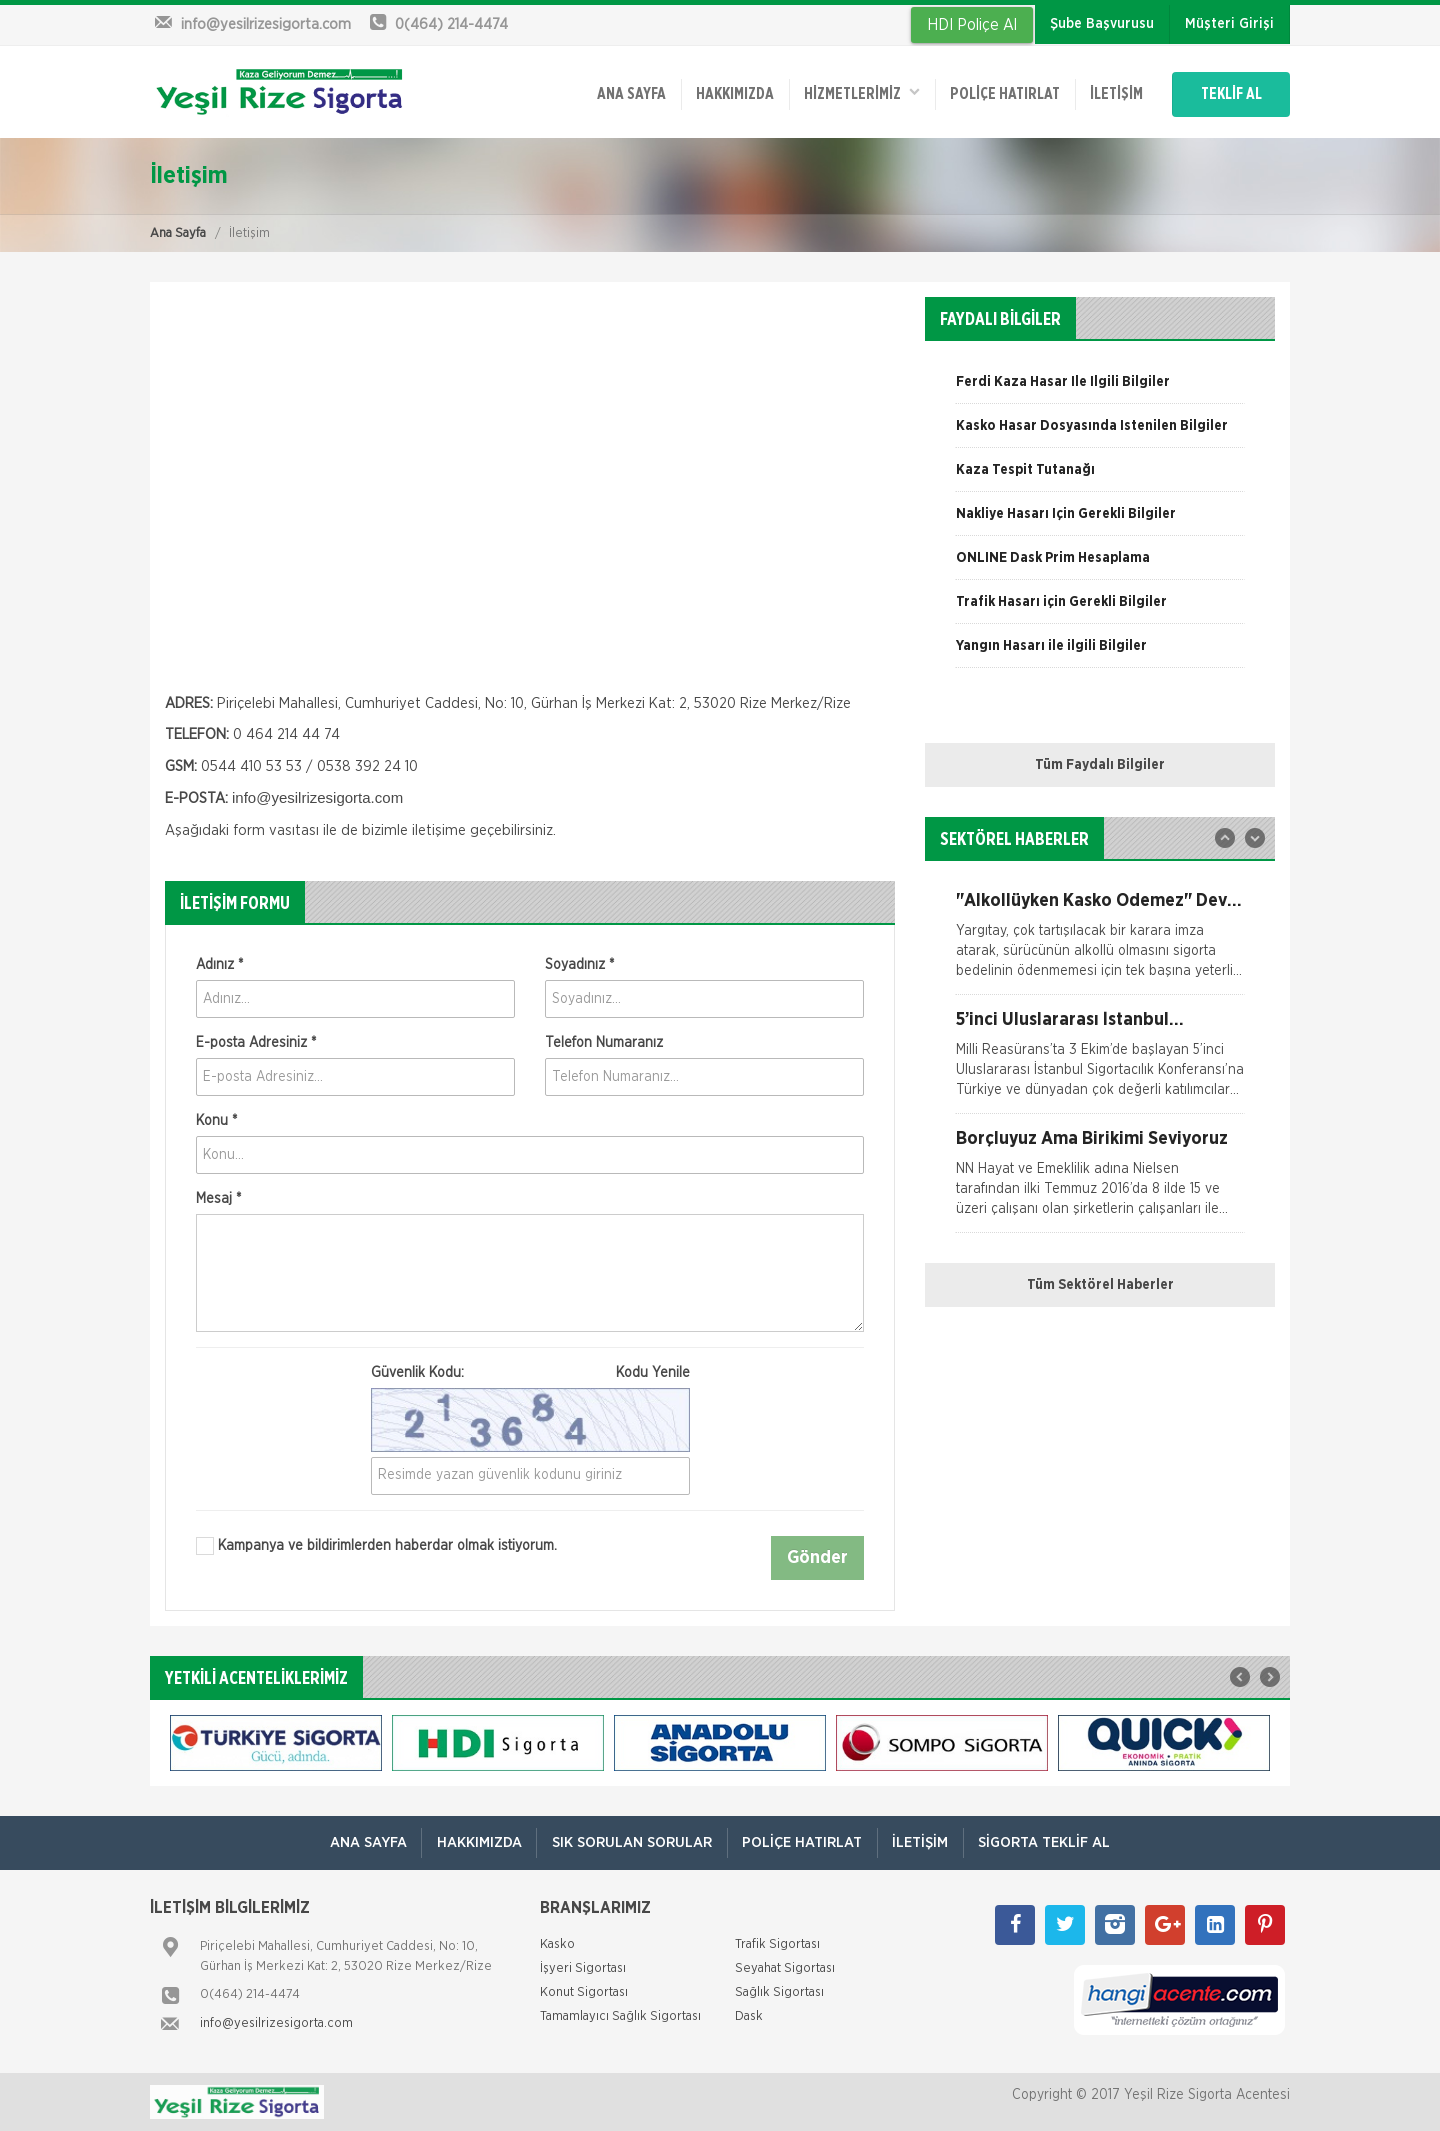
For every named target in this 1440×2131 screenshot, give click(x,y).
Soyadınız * (579, 964)
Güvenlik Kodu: (530, 1372)
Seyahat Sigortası (785, 1968)
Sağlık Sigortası (779, 1992)
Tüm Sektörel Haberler (1100, 1284)
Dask (749, 2016)
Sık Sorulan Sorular (631, 1842)
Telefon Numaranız (604, 1042)
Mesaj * (218, 1198)
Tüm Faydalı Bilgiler (1100, 764)
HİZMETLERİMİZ (855, 91)
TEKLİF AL (1229, 93)
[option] (1100, 388)
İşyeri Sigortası (583, 1968)
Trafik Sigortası (777, 1944)
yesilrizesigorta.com (337, 796)
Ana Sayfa (178, 232)
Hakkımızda (727, 93)
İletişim (1111, 93)
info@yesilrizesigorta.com (276, 2023)
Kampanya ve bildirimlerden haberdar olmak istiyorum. (376, 1545)
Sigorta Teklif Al (1046, 1842)
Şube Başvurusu (1102, 24)
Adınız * (219, 964)
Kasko (557, 1944)
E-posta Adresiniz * (256, 1042)
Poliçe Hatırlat (999, 93)
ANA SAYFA (622, 93)
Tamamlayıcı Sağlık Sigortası (620, 2016)
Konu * (216, 1120)
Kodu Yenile (653, 1372)
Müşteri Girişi (1229, 24)
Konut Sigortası (584, 1992)
